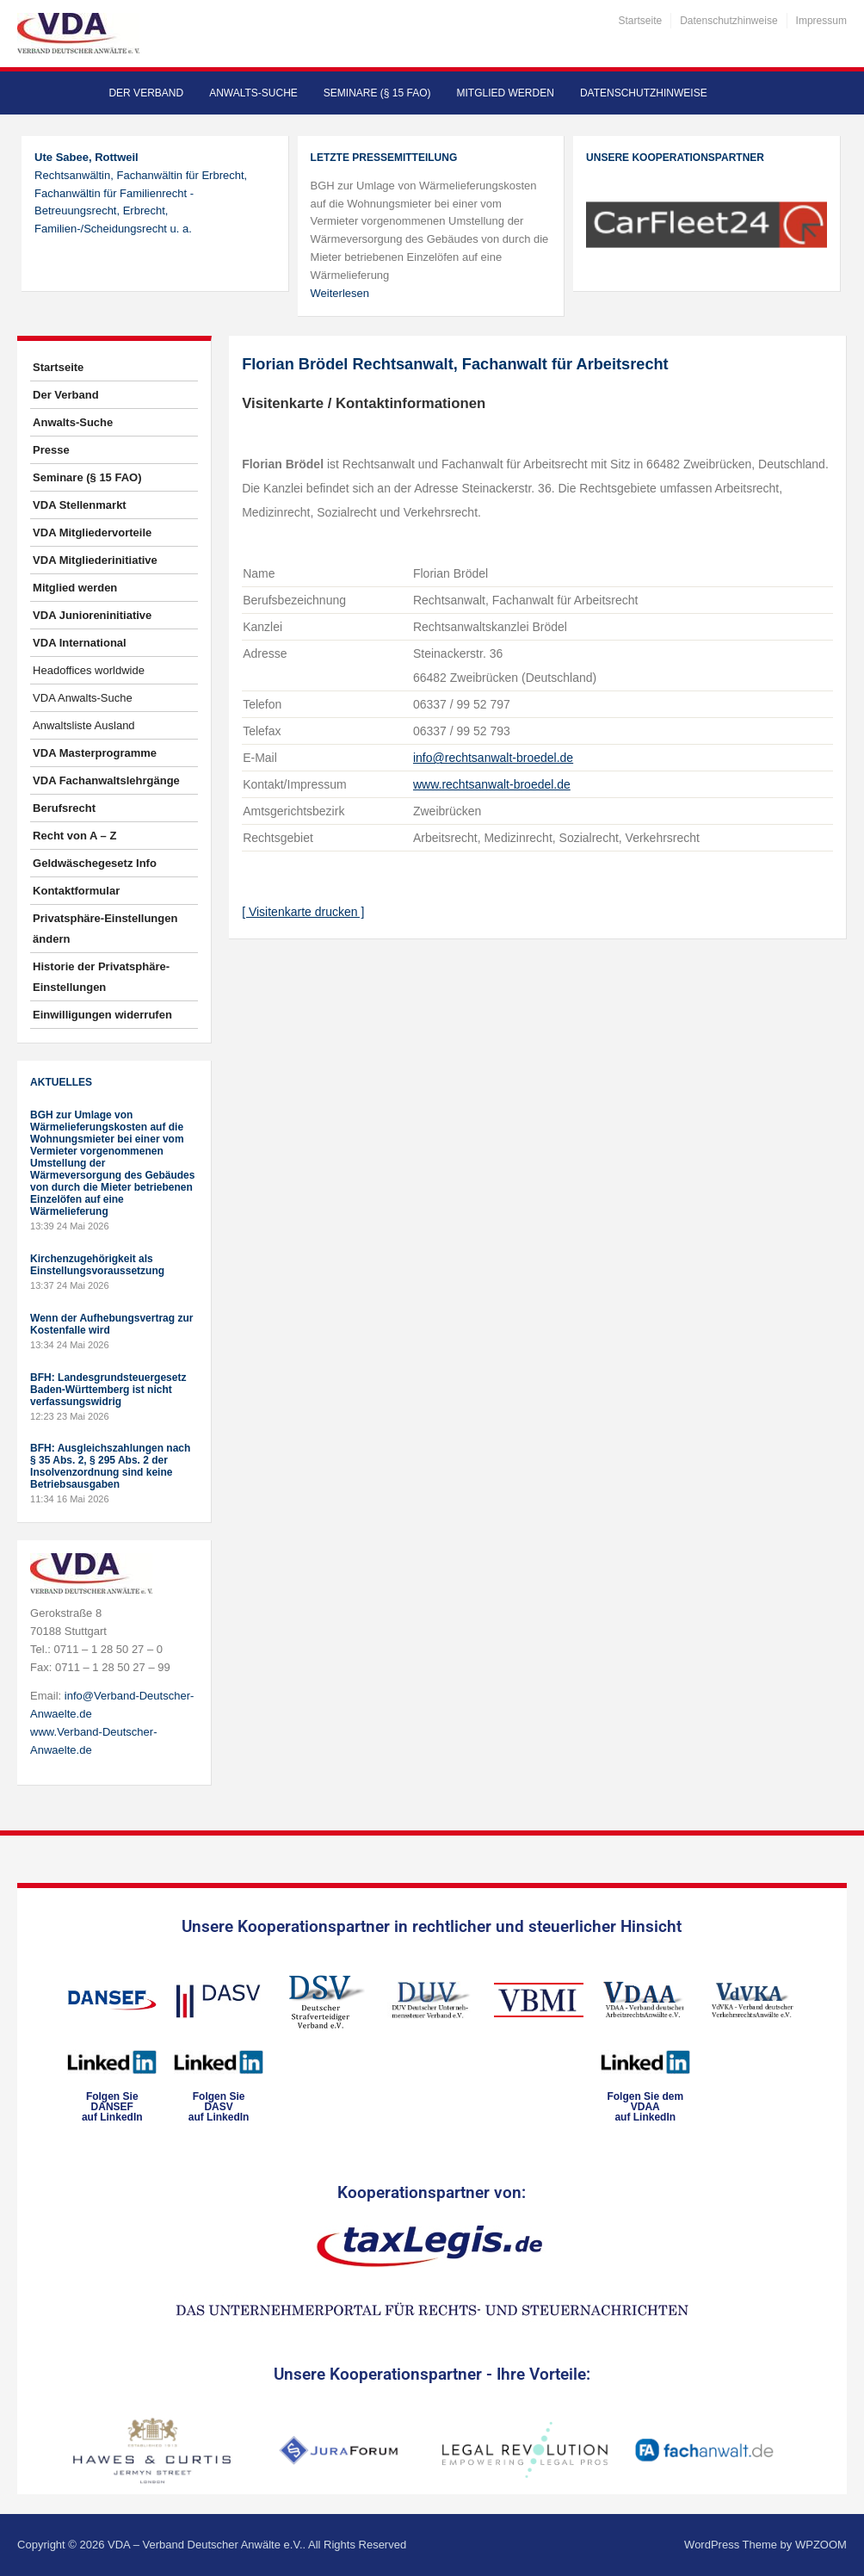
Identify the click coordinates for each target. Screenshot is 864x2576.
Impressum (821, 21)
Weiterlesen (340, 293)
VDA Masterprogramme (95, 752)
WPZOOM (821, 2544)
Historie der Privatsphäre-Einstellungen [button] (101, 977)
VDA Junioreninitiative (92, 615)
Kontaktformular (76, 890)
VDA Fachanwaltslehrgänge (106, 780)
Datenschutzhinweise (728, 21)
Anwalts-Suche (253, 93)
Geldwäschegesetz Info (95, 863)
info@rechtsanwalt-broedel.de (493, 758)
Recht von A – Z (74, 835)
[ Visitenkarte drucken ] (303, 912)
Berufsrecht (64, 808)
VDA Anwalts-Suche (83, 697)
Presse (51, 449)
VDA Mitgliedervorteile (92, 532)
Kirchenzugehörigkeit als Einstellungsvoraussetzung (97, 1265)
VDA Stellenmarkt (80, 504)
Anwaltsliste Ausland (84, 725)
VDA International (80, 642)
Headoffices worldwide (89, 670)
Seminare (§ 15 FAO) (377, 93)
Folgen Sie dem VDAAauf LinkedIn (645, 2106)
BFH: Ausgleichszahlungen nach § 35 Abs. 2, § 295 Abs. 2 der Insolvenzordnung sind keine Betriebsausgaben (110, 1466)
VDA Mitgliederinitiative (95, 560)
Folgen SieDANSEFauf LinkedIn (112, 2106)
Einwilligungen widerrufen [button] (102, 1014)
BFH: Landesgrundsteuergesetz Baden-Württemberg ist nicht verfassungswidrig (108, 1390)
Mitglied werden (505, 93)
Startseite (640, 21)
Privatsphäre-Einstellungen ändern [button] (105, 928)
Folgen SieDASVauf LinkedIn (219, 2106)
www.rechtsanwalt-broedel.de (492, 784)
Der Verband (145, 93)
